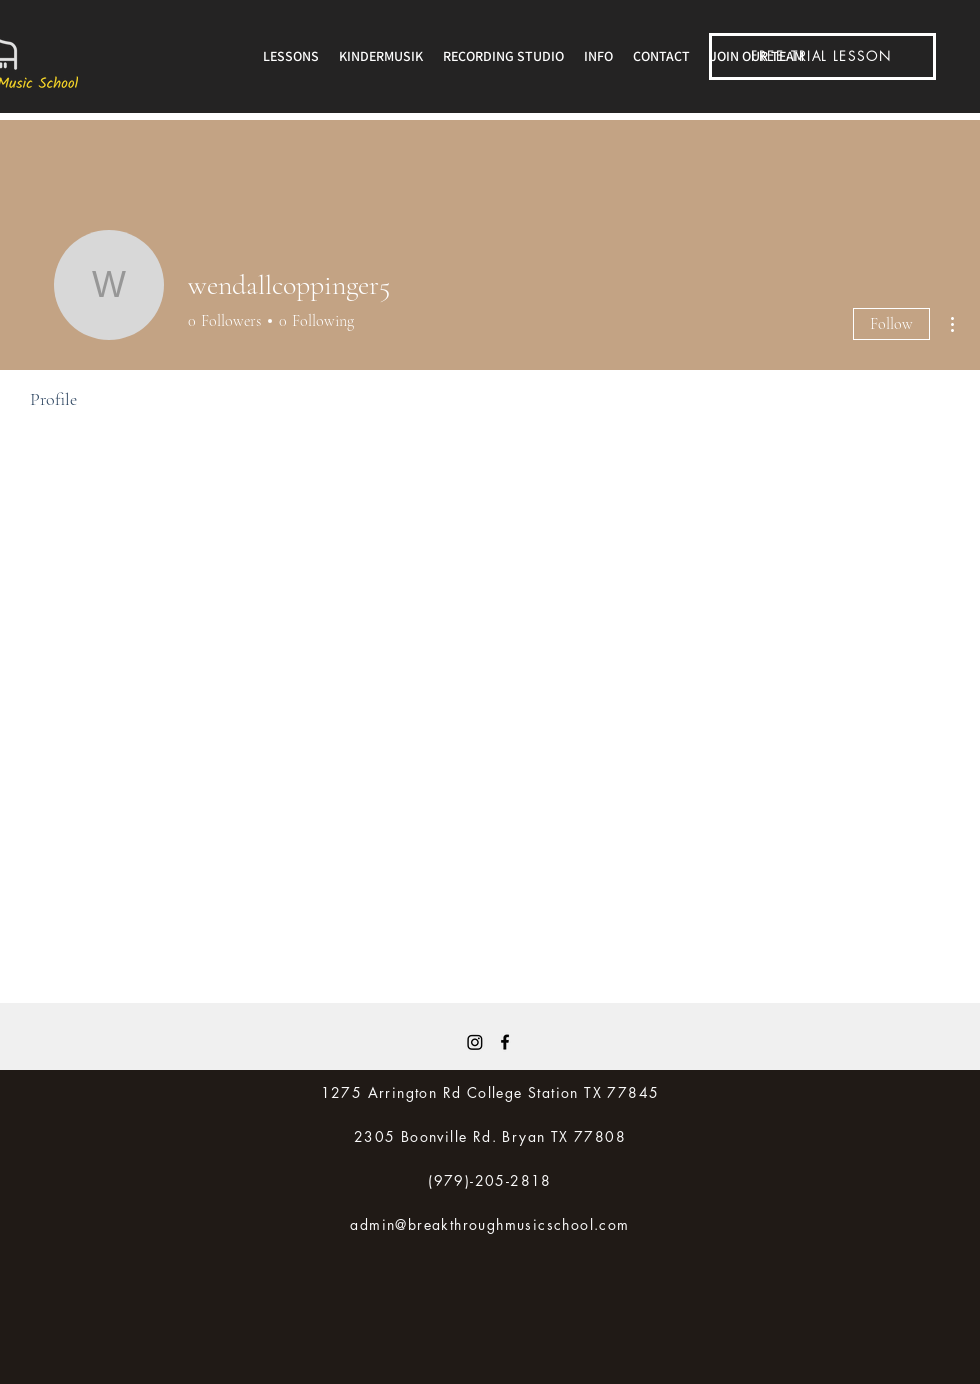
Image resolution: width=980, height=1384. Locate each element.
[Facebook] (505, 1042)
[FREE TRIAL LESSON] (822, 56)
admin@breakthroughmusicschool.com (489, 1224)
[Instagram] (475, 1042)
